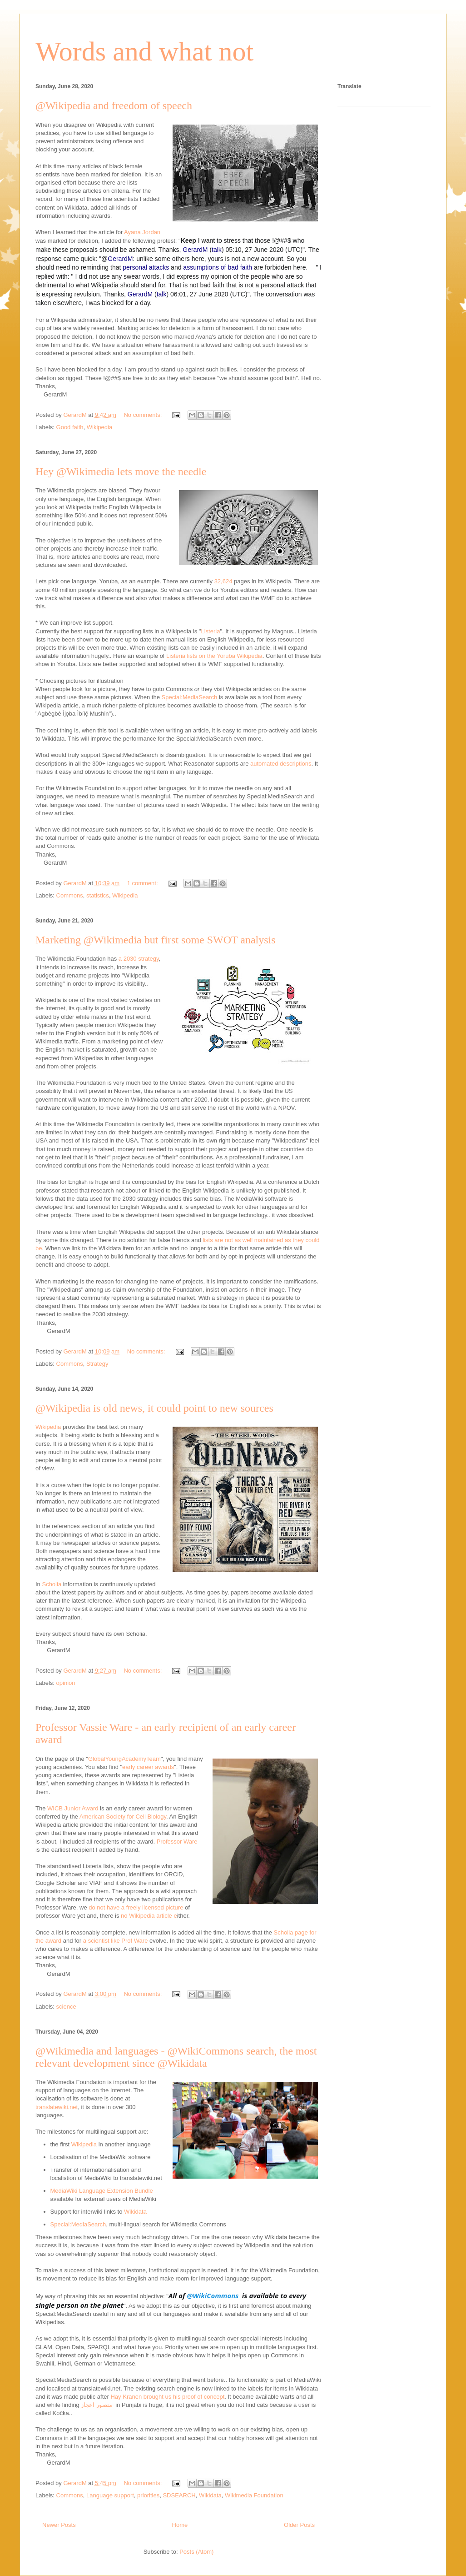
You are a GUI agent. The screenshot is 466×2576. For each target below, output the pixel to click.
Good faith (70, 427)
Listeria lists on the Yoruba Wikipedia (214, 655)
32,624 (223, 581)
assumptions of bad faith (217, 267)
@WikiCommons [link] (213, 2295)
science (66, 2006)
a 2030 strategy (139, 958)
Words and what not (144, 51)
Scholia (51, 1584)
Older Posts (299, 2524)
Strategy (97, 1363)
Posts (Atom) (196, 2551)
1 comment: (143, 883)
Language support (110, 2495)
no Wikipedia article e (149, 1915)
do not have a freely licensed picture (136, 1907)
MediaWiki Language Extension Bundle (101, 2190)
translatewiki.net (56, 2107)
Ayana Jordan (142, 232)
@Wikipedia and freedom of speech (113, 105)
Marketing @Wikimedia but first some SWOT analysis (155, 940)
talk (217, 249)
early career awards (148, 1767)
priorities (148, 2495)
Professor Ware (176, 1841)
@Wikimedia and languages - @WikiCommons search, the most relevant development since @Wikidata (176, 2057)
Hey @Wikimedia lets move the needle (120, 471)
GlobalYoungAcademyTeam (124, 1758)
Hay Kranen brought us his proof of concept (167, 2396)
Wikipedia (99, 427)
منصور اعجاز (96, 2404)
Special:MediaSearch (190, 697)
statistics (97, 895)
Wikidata (135, 2211)
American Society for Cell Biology (122, 1816)
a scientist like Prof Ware (115, 1940)
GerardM (195, 249)
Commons (69, 895)
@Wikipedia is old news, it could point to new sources (154, 1408)
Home (180, 2524)
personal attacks (146, 267)
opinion (65, 1682)
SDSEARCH (179, 2495)
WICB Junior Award (72, 1808)
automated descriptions (280, 763)
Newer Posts (59, 2524)
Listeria (210, 631)
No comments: (143, 414)
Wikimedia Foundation (254, 2495)
